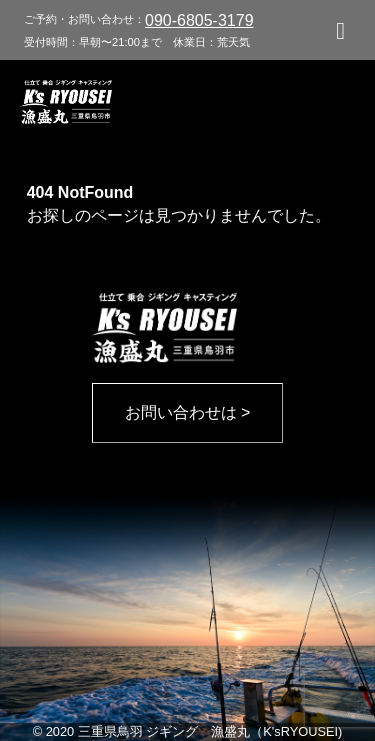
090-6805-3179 (199, 20)
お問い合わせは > (188, 412)
